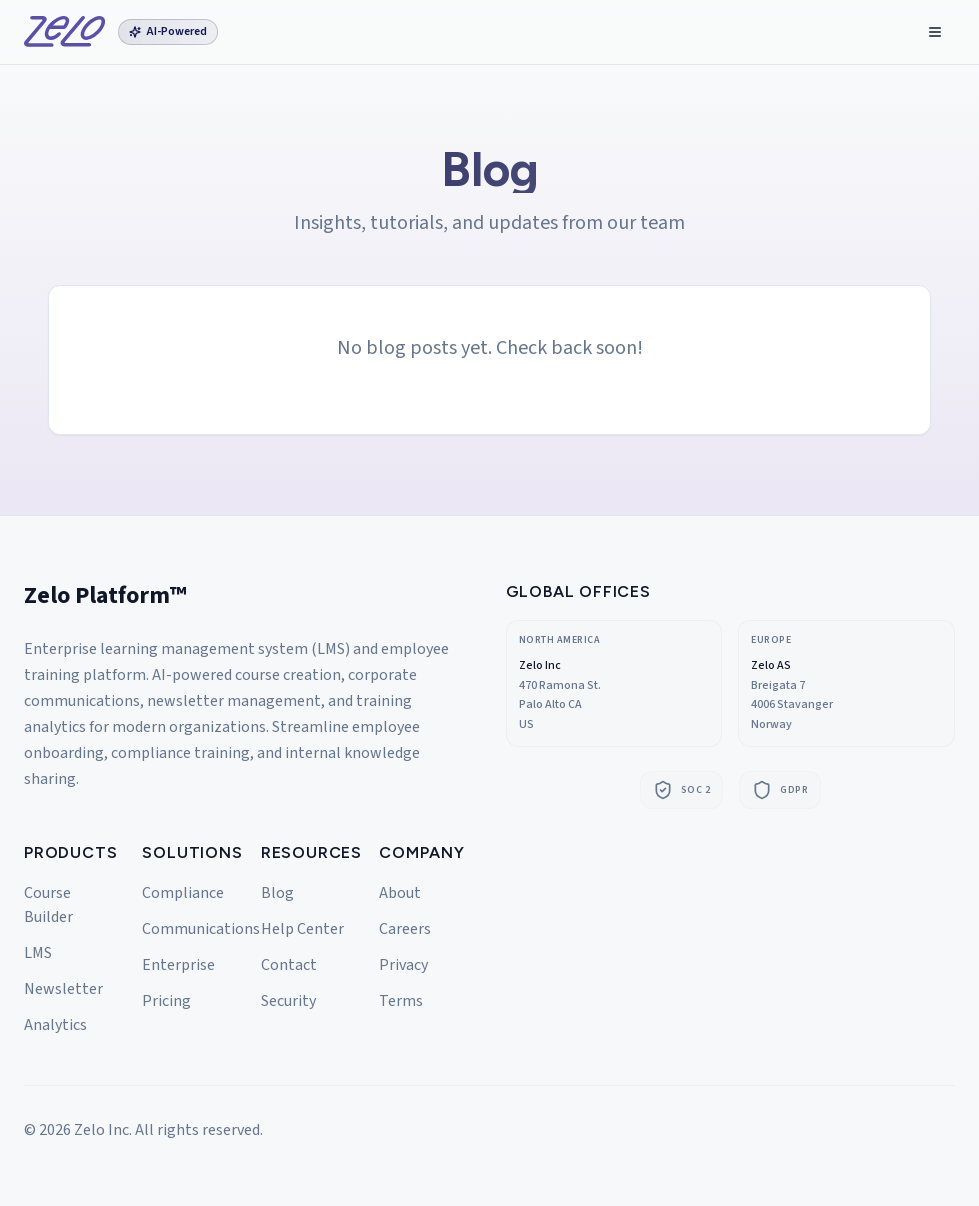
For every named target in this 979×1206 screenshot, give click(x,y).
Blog (277, 893)
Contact (289, 965)
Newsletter (63, 989)
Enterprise (178, 965)
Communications (201, 929)
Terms (401, 1001)
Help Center (302, 929)
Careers (405, 929)
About (400, 893)
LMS (38, 953)
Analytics (55, 1025)
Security (288, 1001)
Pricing (166, 1001)
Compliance (183, 893)
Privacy (403, 965)
